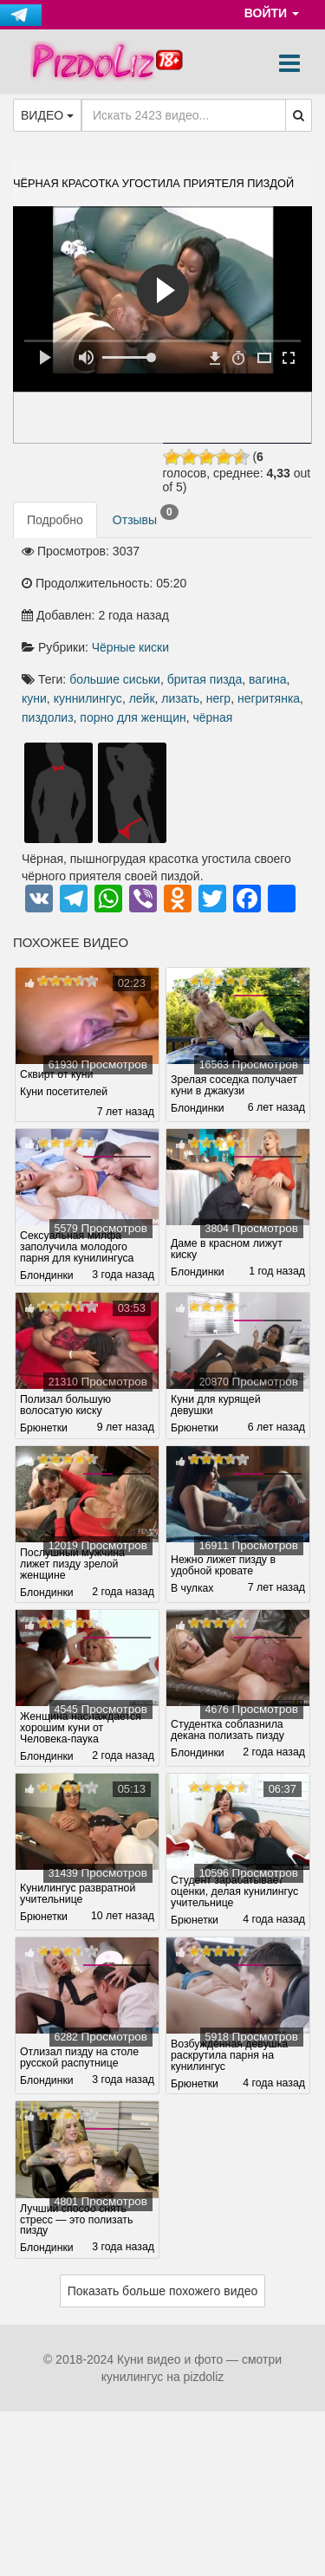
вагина (268, 679)
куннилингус (88, 698)
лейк (142, 698)
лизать (180, 698)
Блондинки (197, 1108)
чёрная (212, 717)
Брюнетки (44, 1429)
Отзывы (146, 515)
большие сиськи (114, 679)
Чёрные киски (130, 647)
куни (34, 698)
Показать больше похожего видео (163, 2291)
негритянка (268, 698)
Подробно (55, 520)
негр (218, 698)
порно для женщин (132, 717)
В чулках (192, 1589)
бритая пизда (205, 679)
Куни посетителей (64, 1092)
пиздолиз (48, 717)
